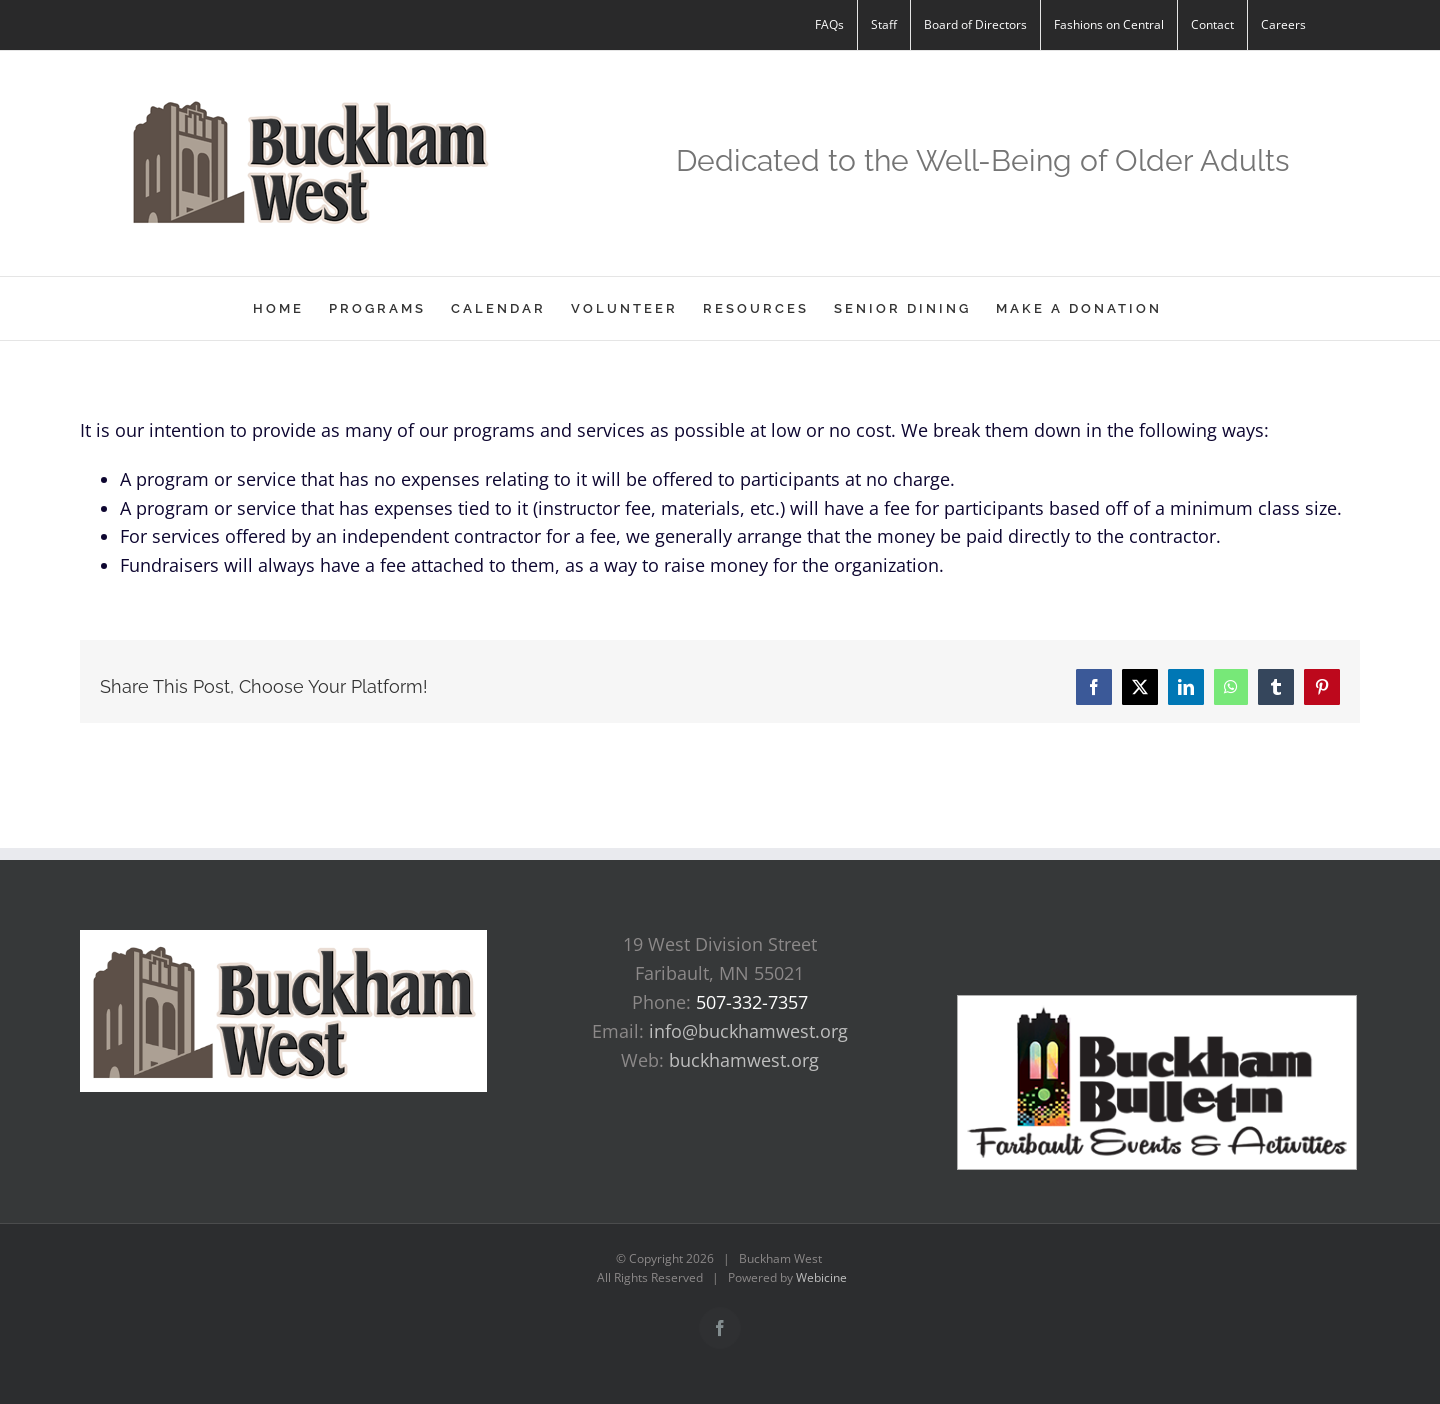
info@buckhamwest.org (748, 1031)
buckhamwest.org (744, 1060)
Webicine (821, 1277)
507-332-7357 (752, 1002)
